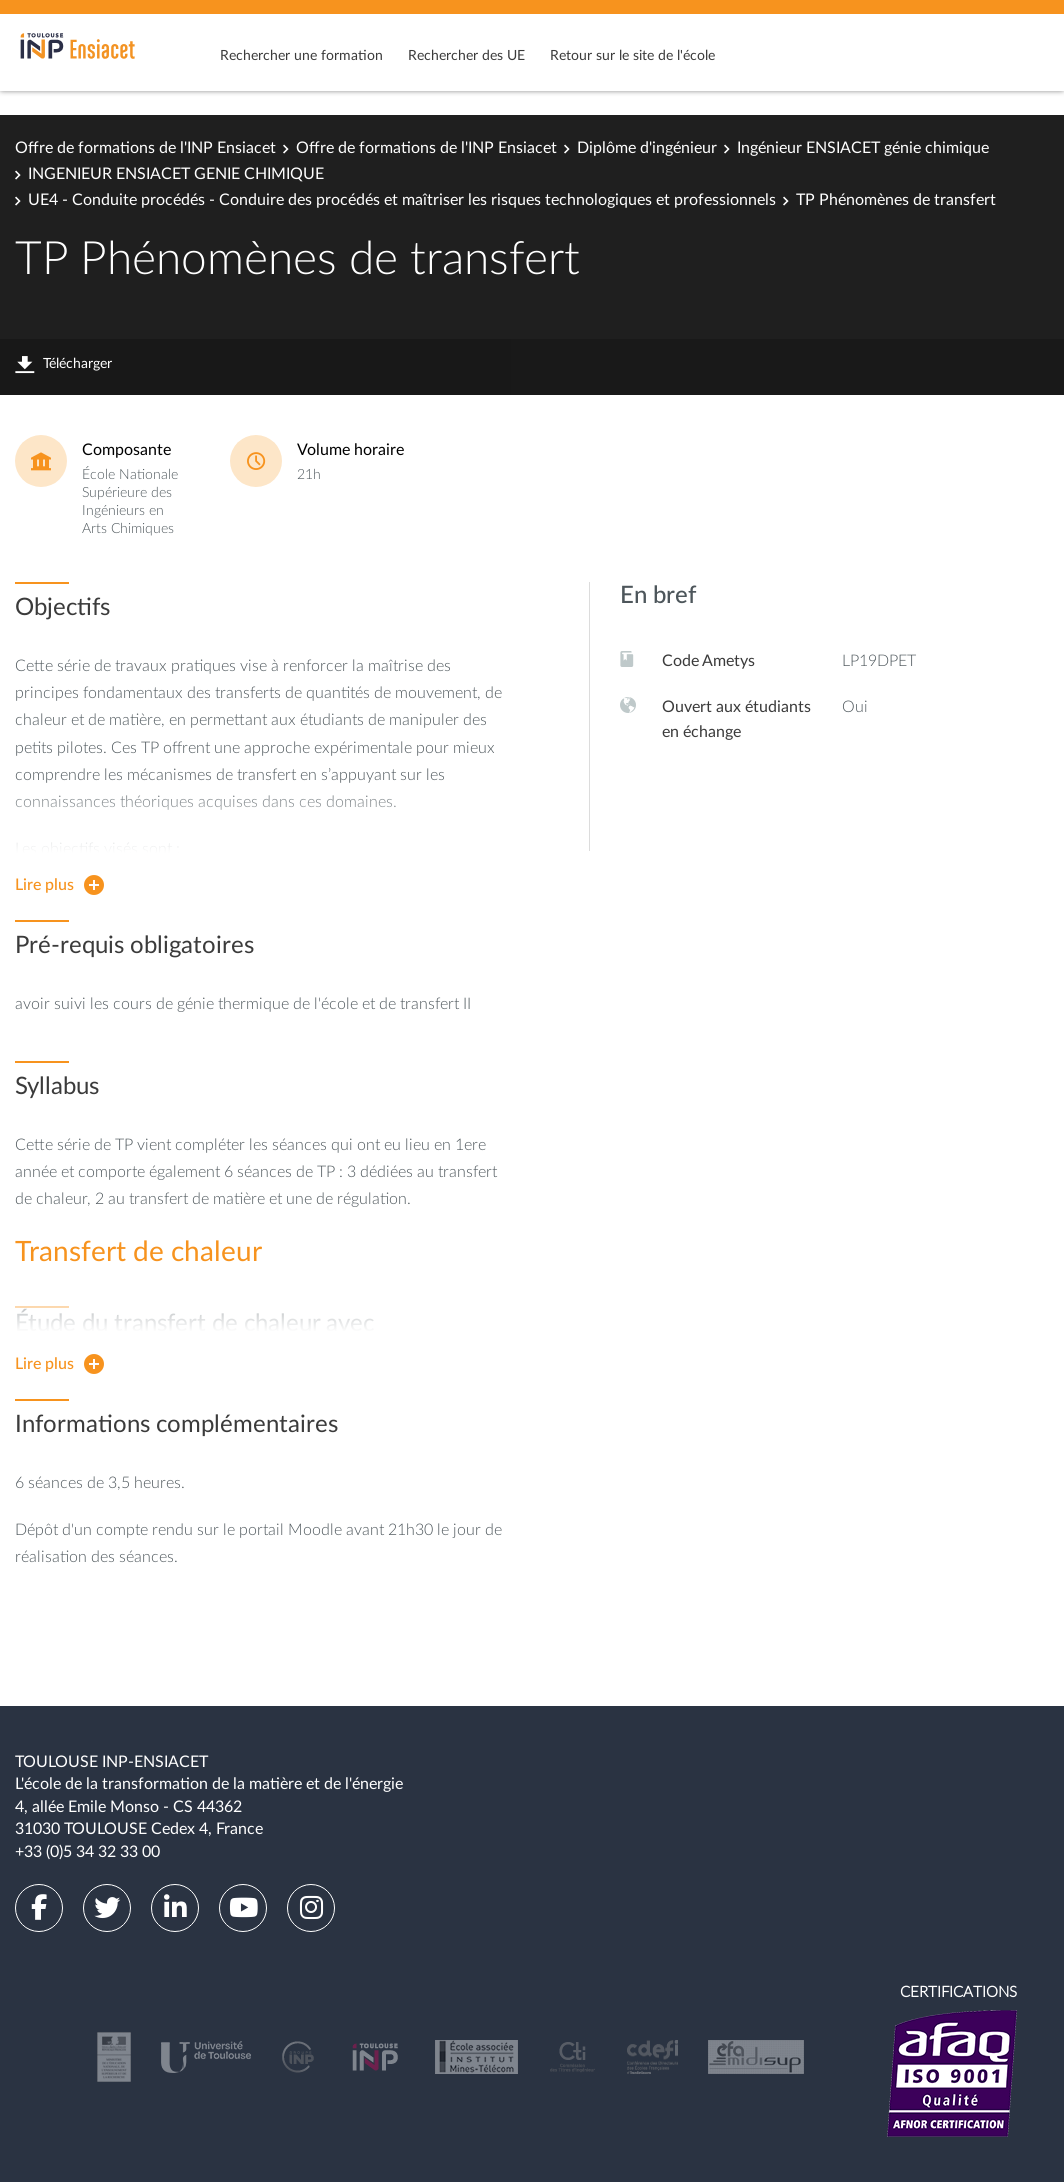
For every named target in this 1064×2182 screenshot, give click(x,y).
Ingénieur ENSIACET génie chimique (863, 148)
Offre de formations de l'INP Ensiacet (145, 148)
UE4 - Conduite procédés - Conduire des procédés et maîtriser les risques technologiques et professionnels (402, 200)
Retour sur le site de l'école (632, 56)
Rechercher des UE (466, 56)
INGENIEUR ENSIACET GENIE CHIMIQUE (176, 174)
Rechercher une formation (301, 56)
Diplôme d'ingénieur (647, 148)
